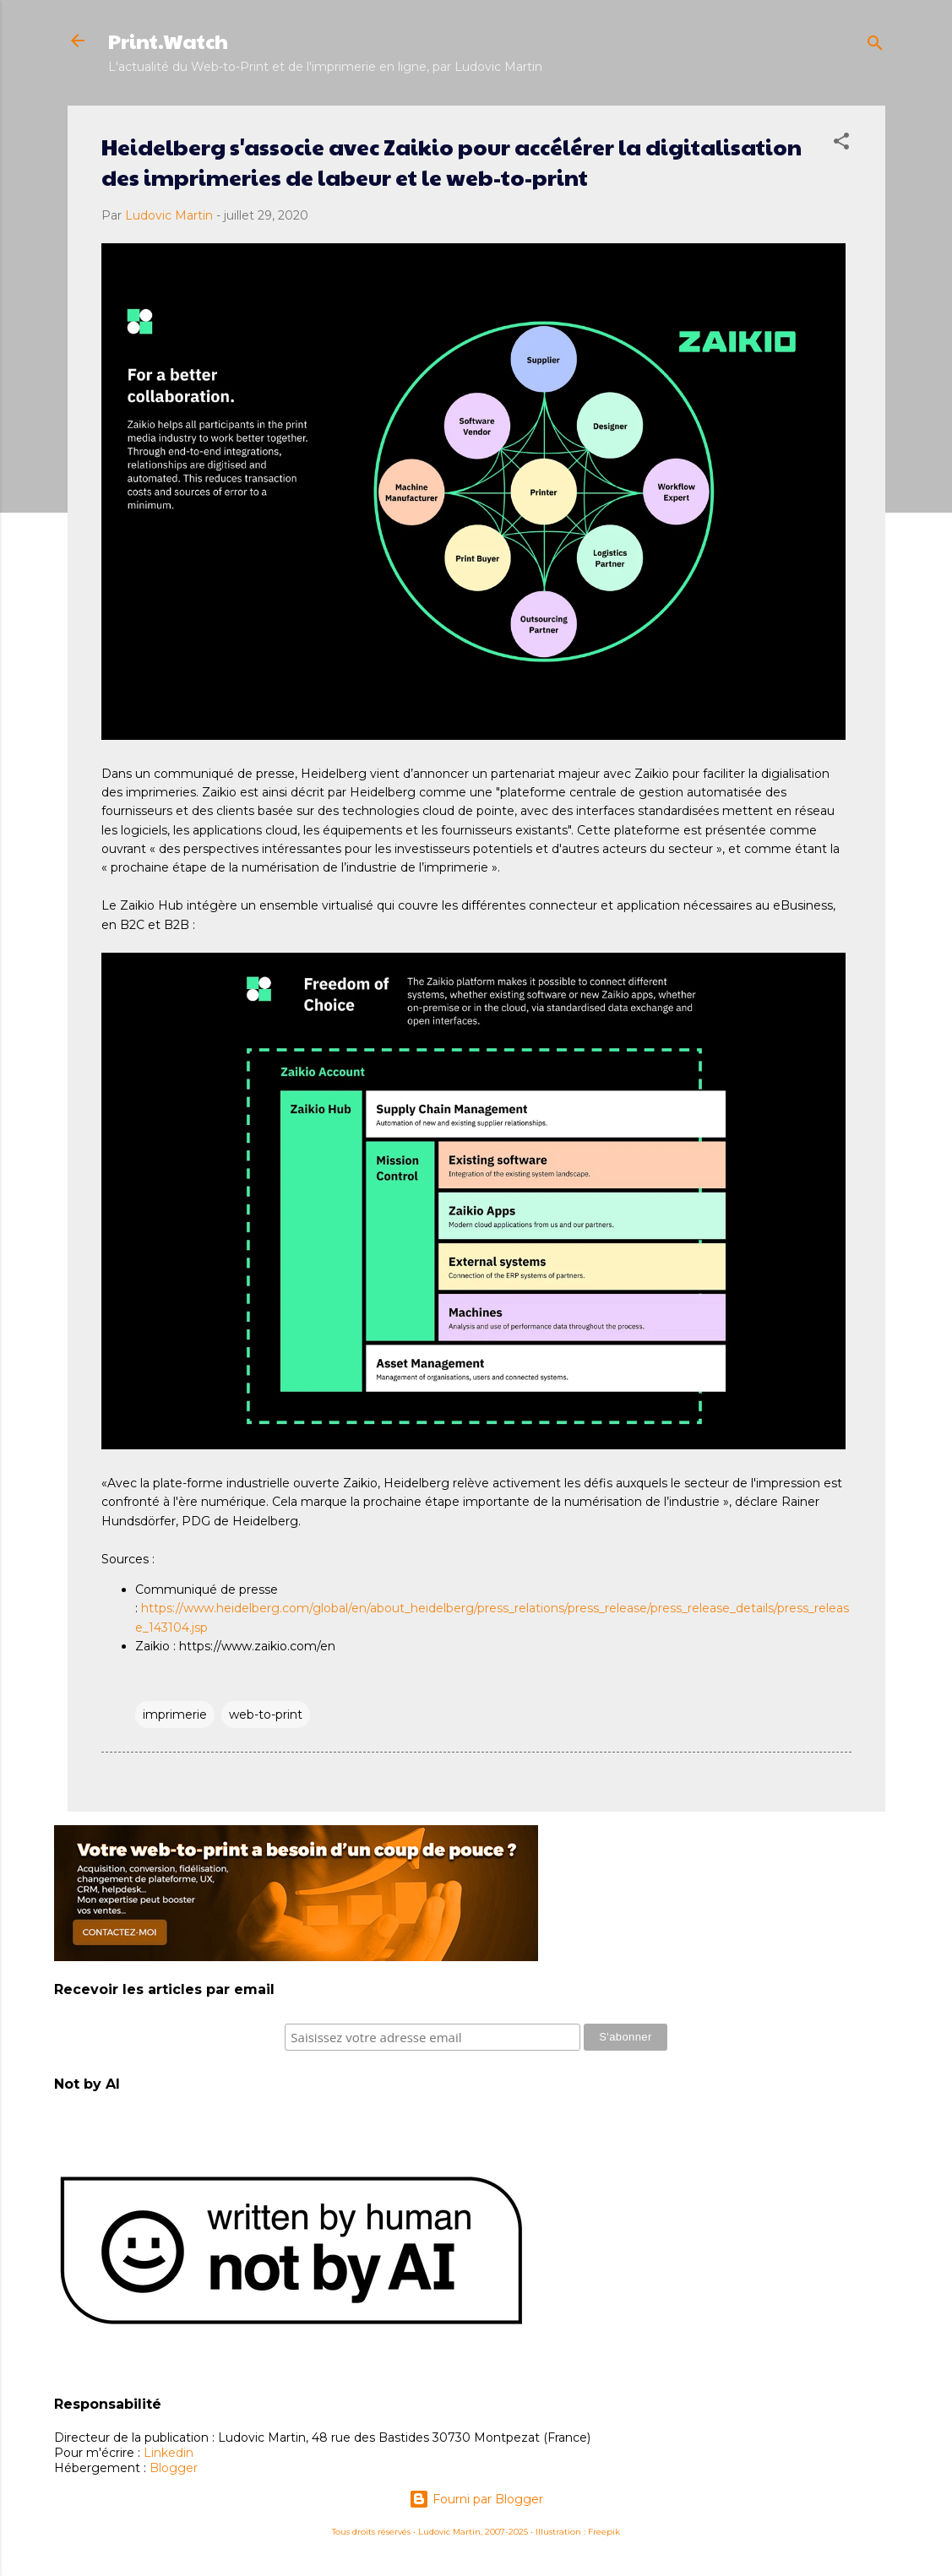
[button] (841, 144)
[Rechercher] (875, 46)
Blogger (174, 2467)
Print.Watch (168, 40)
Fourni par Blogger (476, 2499)
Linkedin (168, 2452)
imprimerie (175, 1714)
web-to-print (265, 1714)
